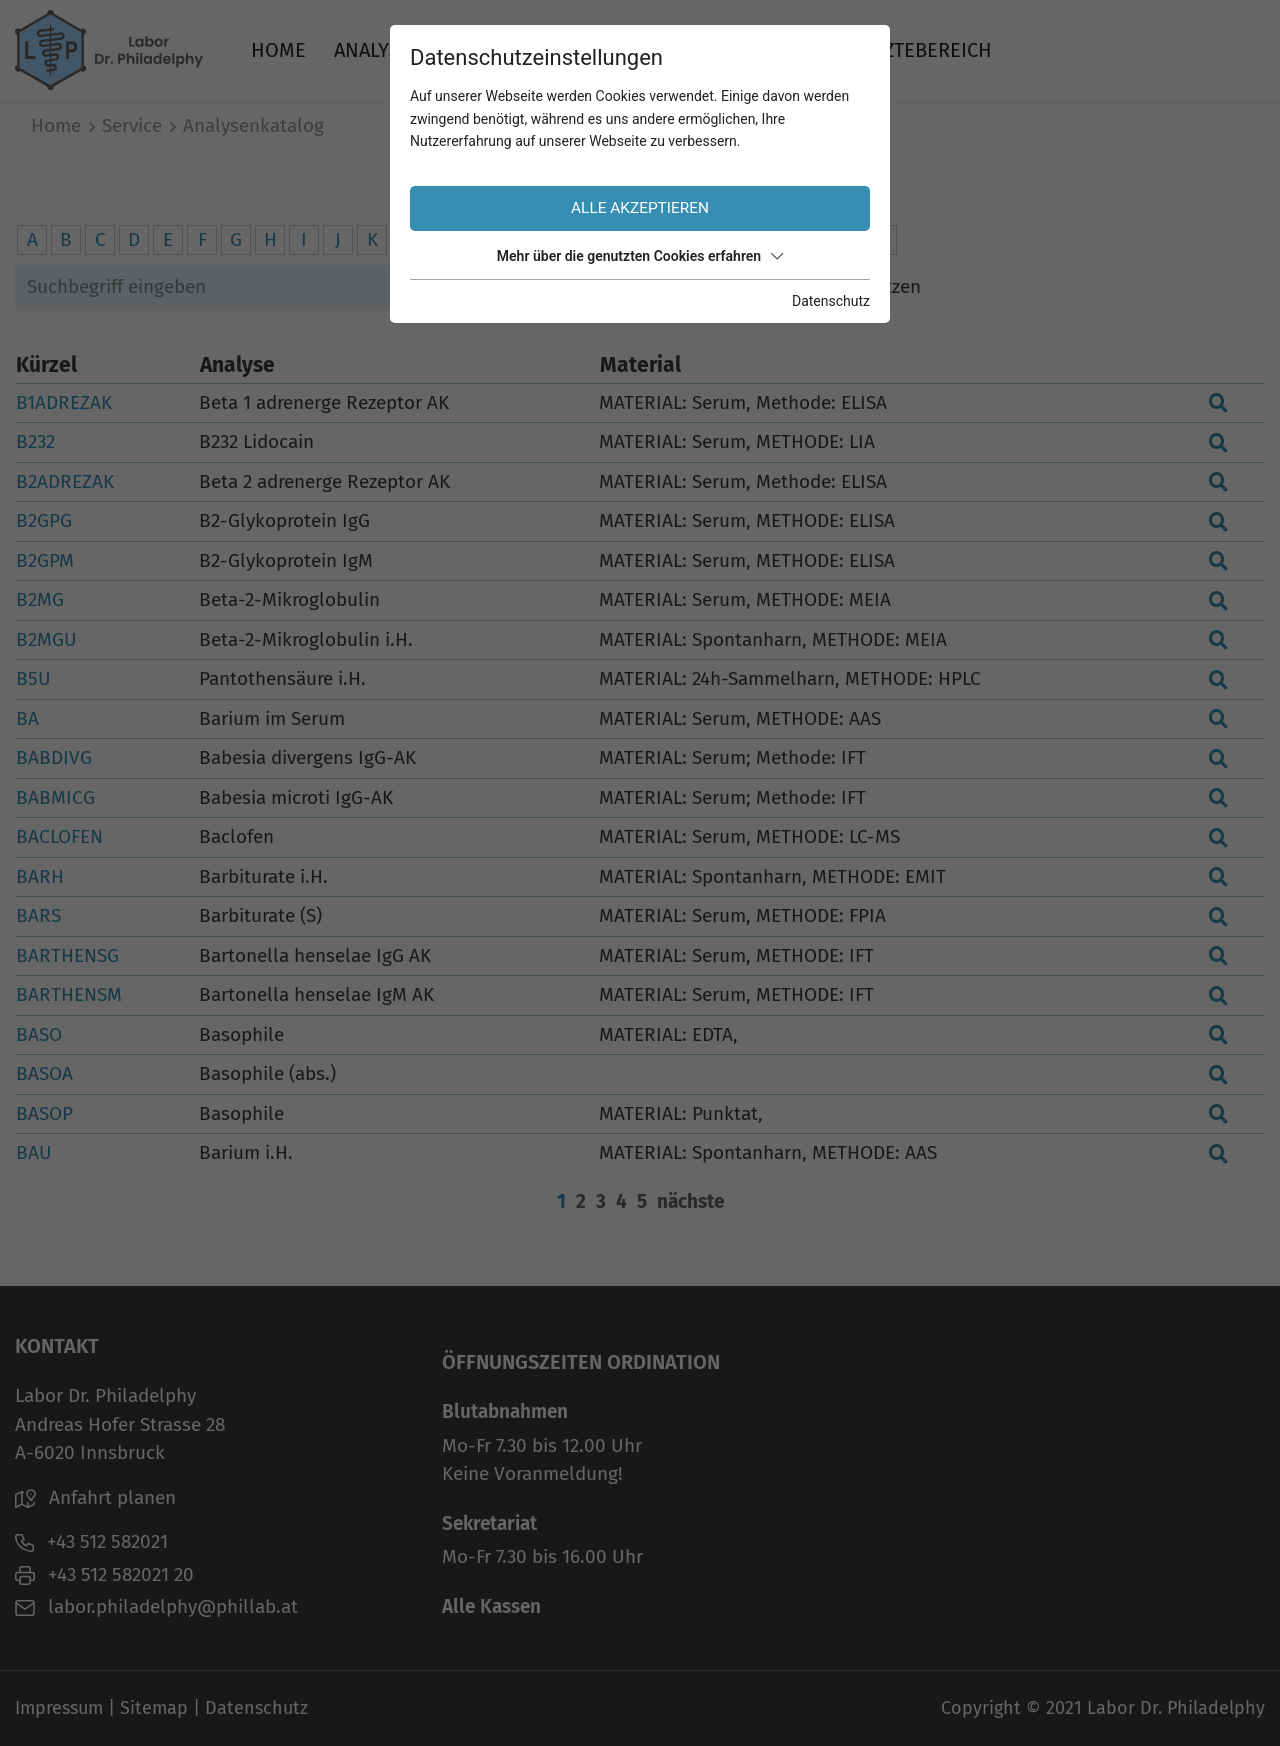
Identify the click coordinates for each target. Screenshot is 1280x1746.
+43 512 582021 (91, 1541)
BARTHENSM (69, 994)
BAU (34, 1152)
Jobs (730, 50)
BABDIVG (54, 757)
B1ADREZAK (64, 402)
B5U (33, 678)
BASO (39, 1034)
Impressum (59, 1708)
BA (27, 718)
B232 (35, 441)
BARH (40, 876)
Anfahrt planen (95, 1497)
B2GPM (45, 560)
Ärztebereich (926, 50)
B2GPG (44, 520)
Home (278, 50)
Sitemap (154, 1708)
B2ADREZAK (65, 481)
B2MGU (46, 639)
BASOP (44, 1113)
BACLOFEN (59, 836)
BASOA (44, 1073)
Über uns (623, 50)
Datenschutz (256, 1708)
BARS (38, 915)
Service (501, 50)
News (806, 50)
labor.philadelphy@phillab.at (156, 1606)
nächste (690, 1201)
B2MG (40, 599)
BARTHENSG (67, 955)
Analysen (379, 50)
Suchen (620, 286)
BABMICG (55, 797)
